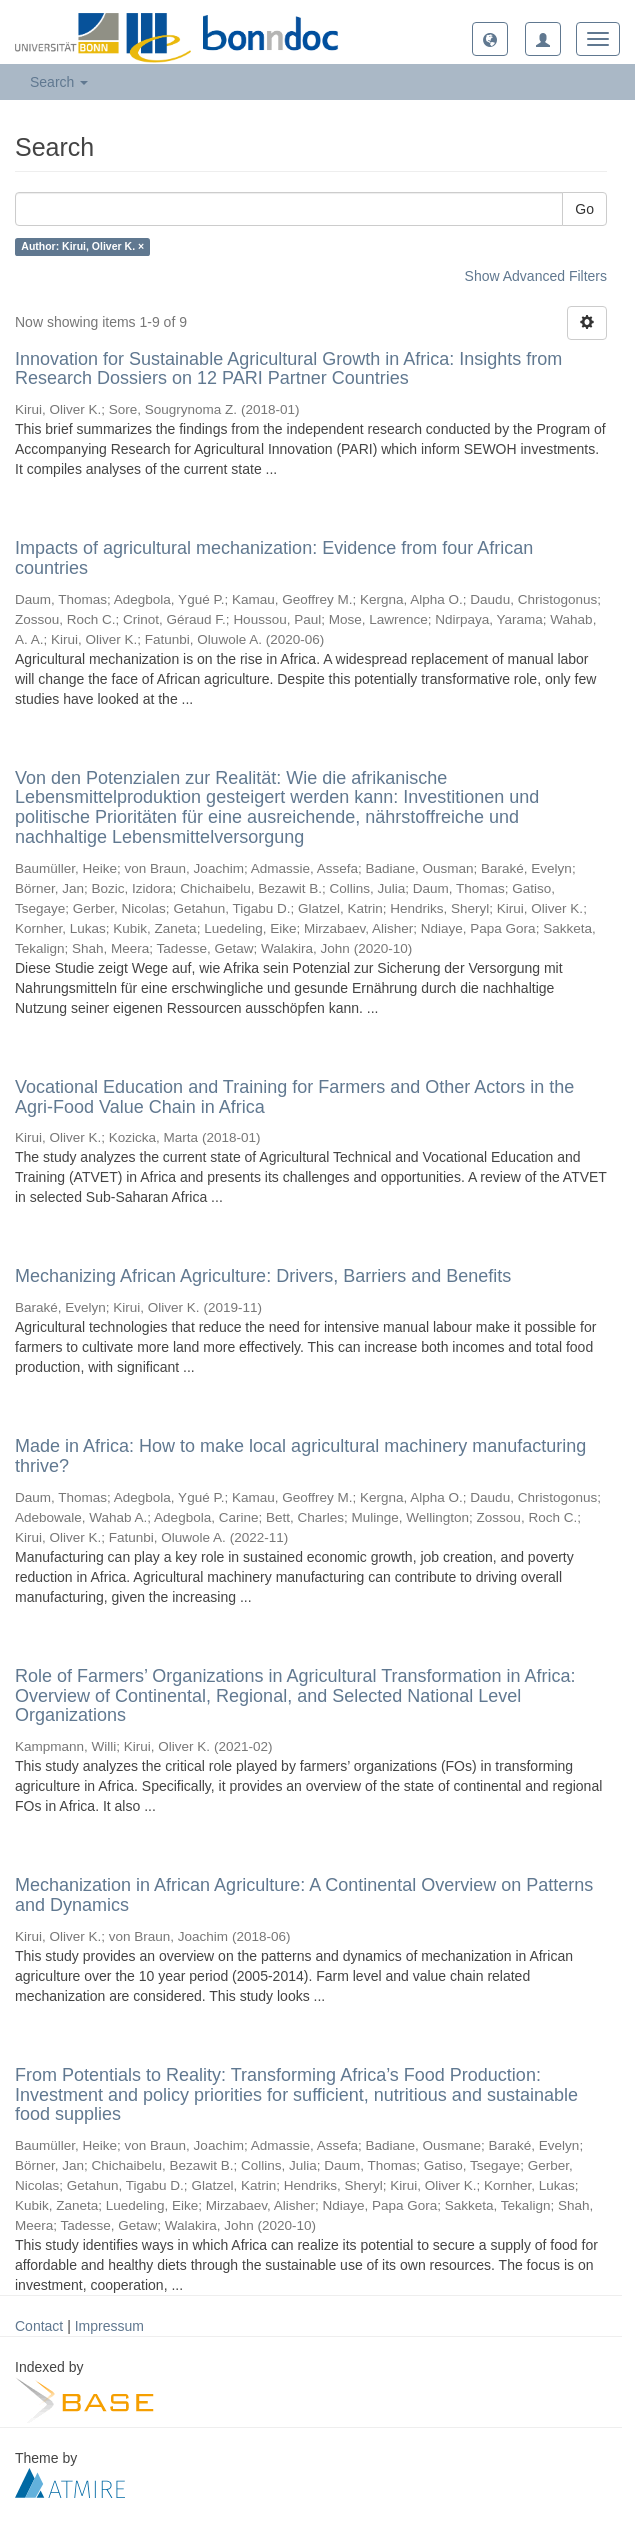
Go (584, 209)
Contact (39, 2326)
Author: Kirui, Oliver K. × (82, 247)
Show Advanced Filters (536, 276)
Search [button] (59, 82)
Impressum (109, 2326)
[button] (490, 39)
